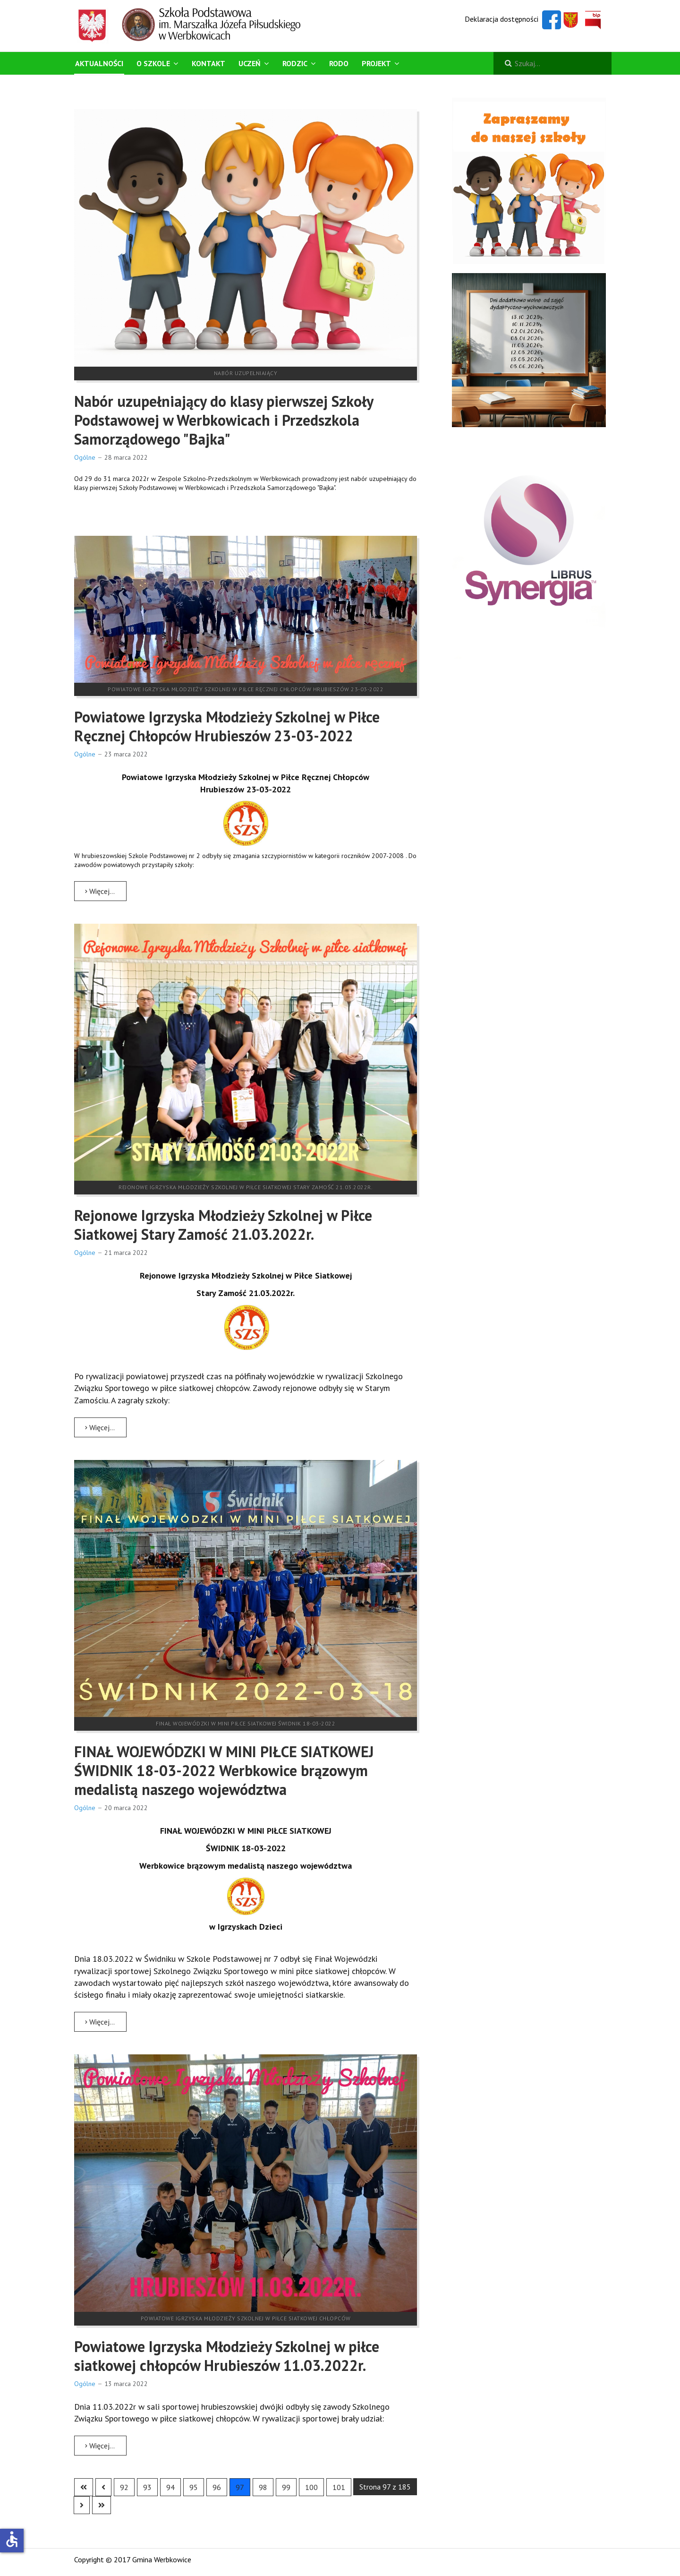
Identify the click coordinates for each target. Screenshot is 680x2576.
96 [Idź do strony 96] (216, 2487)
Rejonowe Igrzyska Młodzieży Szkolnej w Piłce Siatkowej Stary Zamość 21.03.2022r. (223, 1224)
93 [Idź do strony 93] (147, 2487)
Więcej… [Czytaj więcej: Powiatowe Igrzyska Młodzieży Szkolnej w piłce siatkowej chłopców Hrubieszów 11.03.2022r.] (100, 2445)
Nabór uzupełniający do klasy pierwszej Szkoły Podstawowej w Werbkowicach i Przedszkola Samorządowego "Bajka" (223, 420)
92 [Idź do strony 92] (124, 2487)
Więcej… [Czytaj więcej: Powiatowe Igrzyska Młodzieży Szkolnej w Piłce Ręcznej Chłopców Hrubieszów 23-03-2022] (100, 891)
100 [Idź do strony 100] (311, 2487)
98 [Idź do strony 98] (263, 2487)
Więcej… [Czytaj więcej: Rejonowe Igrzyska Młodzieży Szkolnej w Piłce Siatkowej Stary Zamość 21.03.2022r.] (100, 1427)
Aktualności (99, 63)
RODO (338, 63)
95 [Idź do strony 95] (193, 2487)
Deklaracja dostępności (501, 19)
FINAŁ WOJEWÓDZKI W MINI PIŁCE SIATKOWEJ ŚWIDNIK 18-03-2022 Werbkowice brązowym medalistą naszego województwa (224, 1770)
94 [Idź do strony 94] (170, 2487)
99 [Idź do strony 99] (286, 2487)
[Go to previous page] (103, 2487)
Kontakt (208, 63)
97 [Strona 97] (240, 2487)
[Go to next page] (82, 2505)
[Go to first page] (83, 2487)
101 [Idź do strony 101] (338, 2487)
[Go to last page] (101, 2505)
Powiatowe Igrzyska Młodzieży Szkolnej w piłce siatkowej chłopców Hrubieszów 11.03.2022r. (226, 2355)
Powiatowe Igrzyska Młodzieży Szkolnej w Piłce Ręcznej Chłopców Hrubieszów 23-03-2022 (227, 726)
